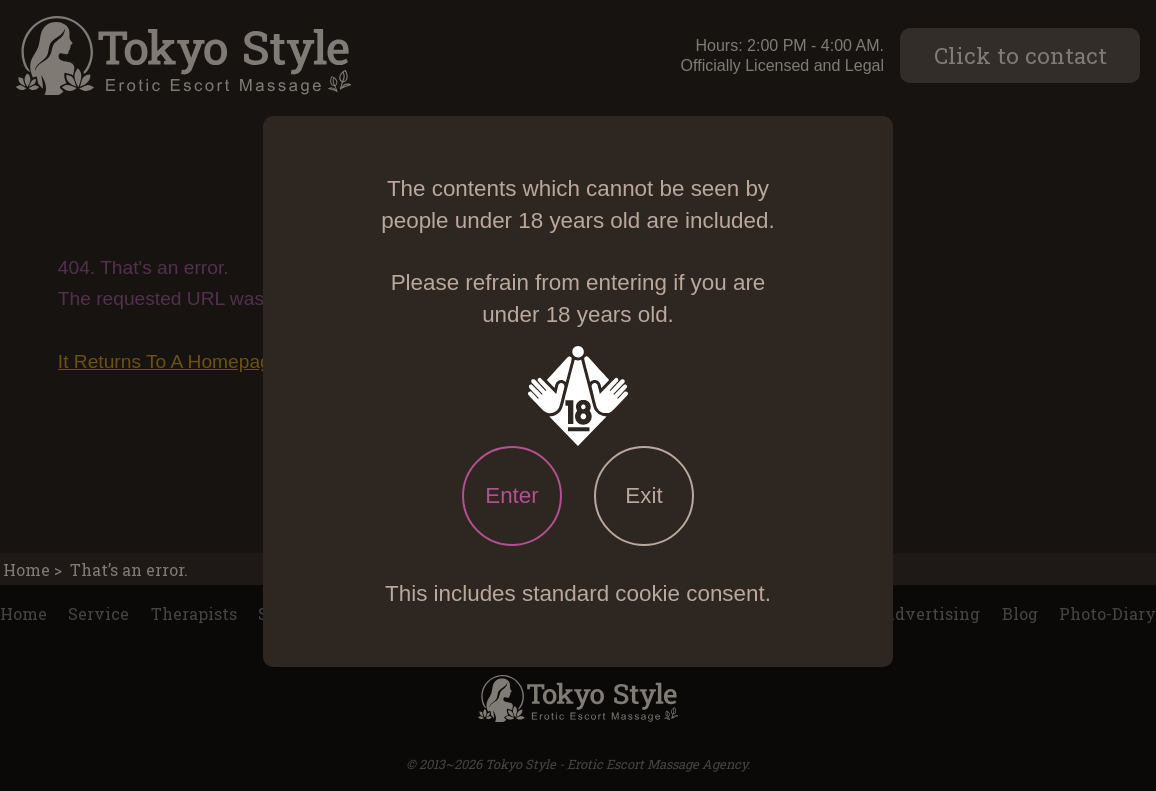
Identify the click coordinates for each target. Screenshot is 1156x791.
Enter (512, 495)
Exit (643, 495)
